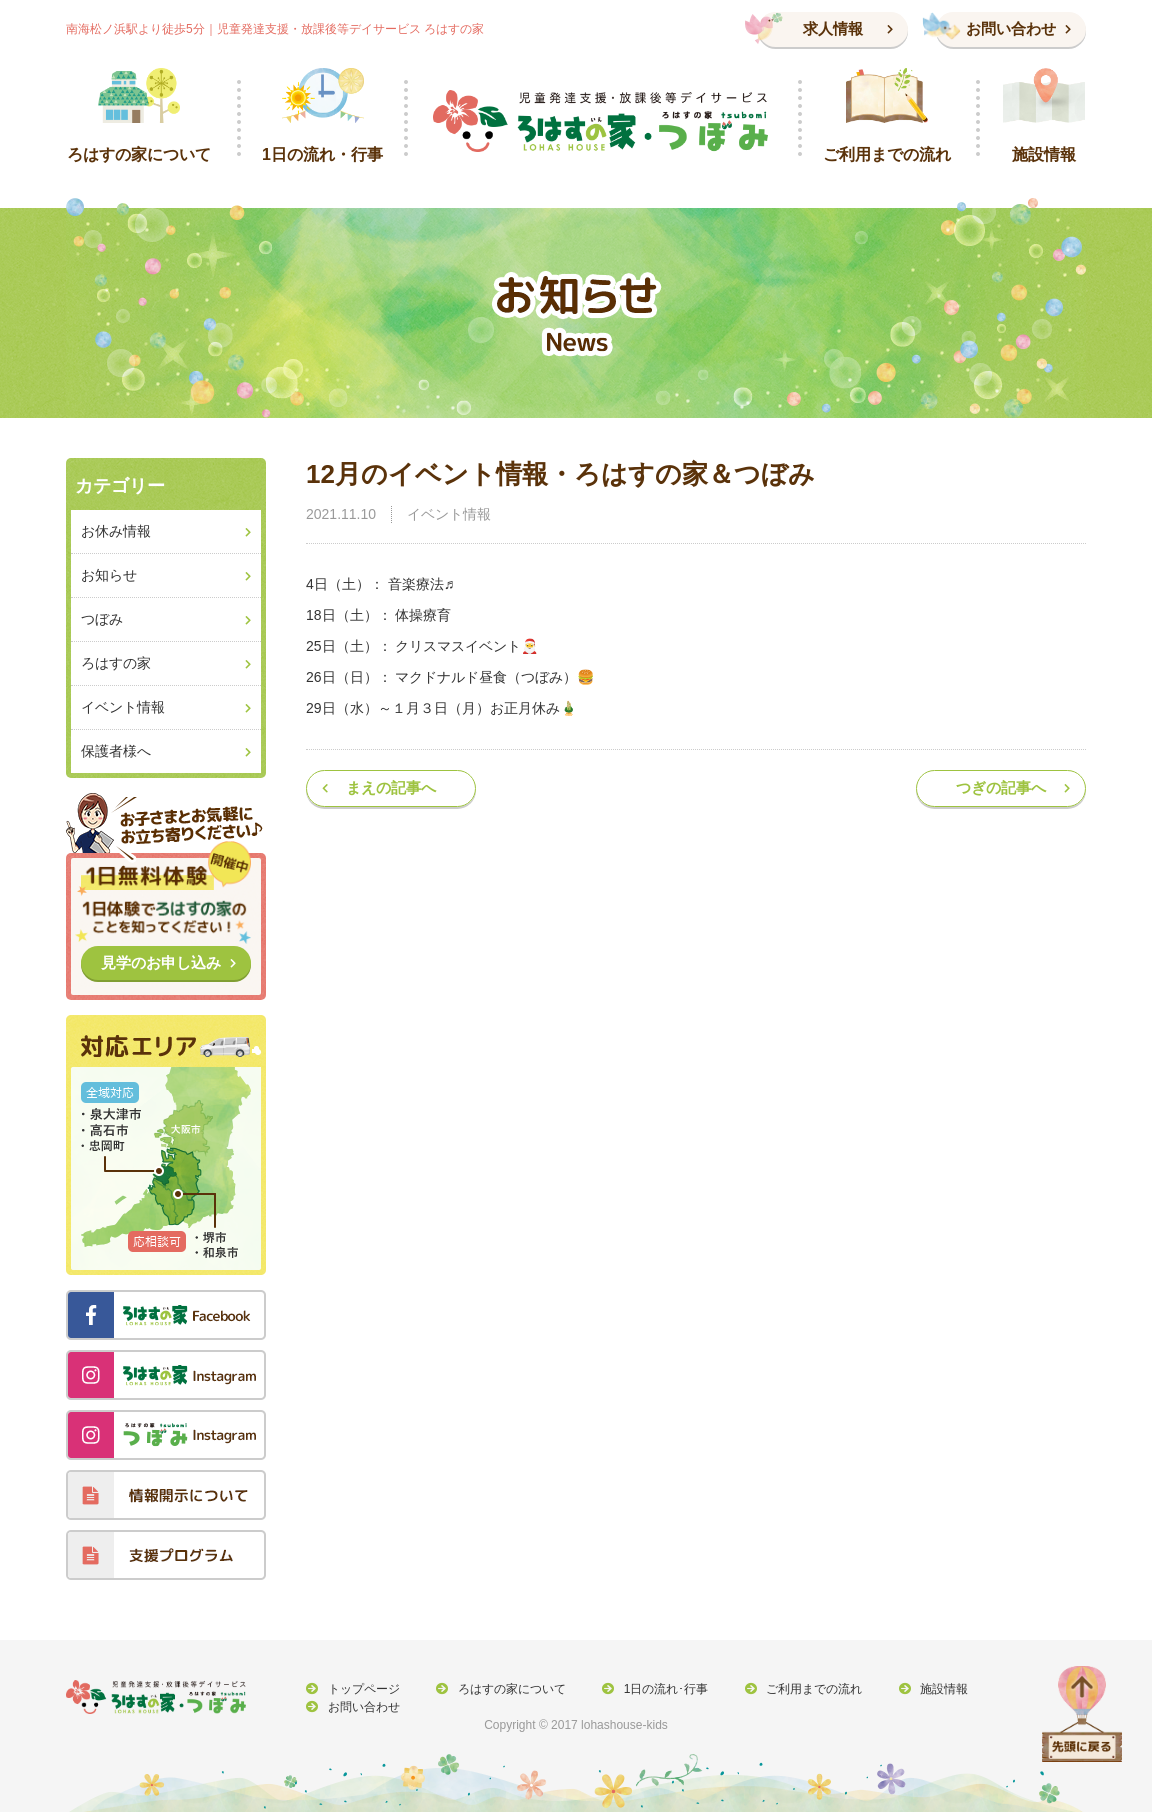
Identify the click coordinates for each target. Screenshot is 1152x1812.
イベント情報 (449, 514)
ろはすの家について (507, 1689)
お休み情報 (116, 531)
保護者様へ (116, 751)
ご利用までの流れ (804, 1689)
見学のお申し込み (161, 962)
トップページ (362, 1689)
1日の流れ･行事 (658, 1689)
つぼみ (102, 619)
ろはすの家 (116, 663)
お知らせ (109, 575)
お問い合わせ (1011, 28)
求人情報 (833, 28)
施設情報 (931, 1689)
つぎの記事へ (1001, 787)
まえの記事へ (391, 787)
